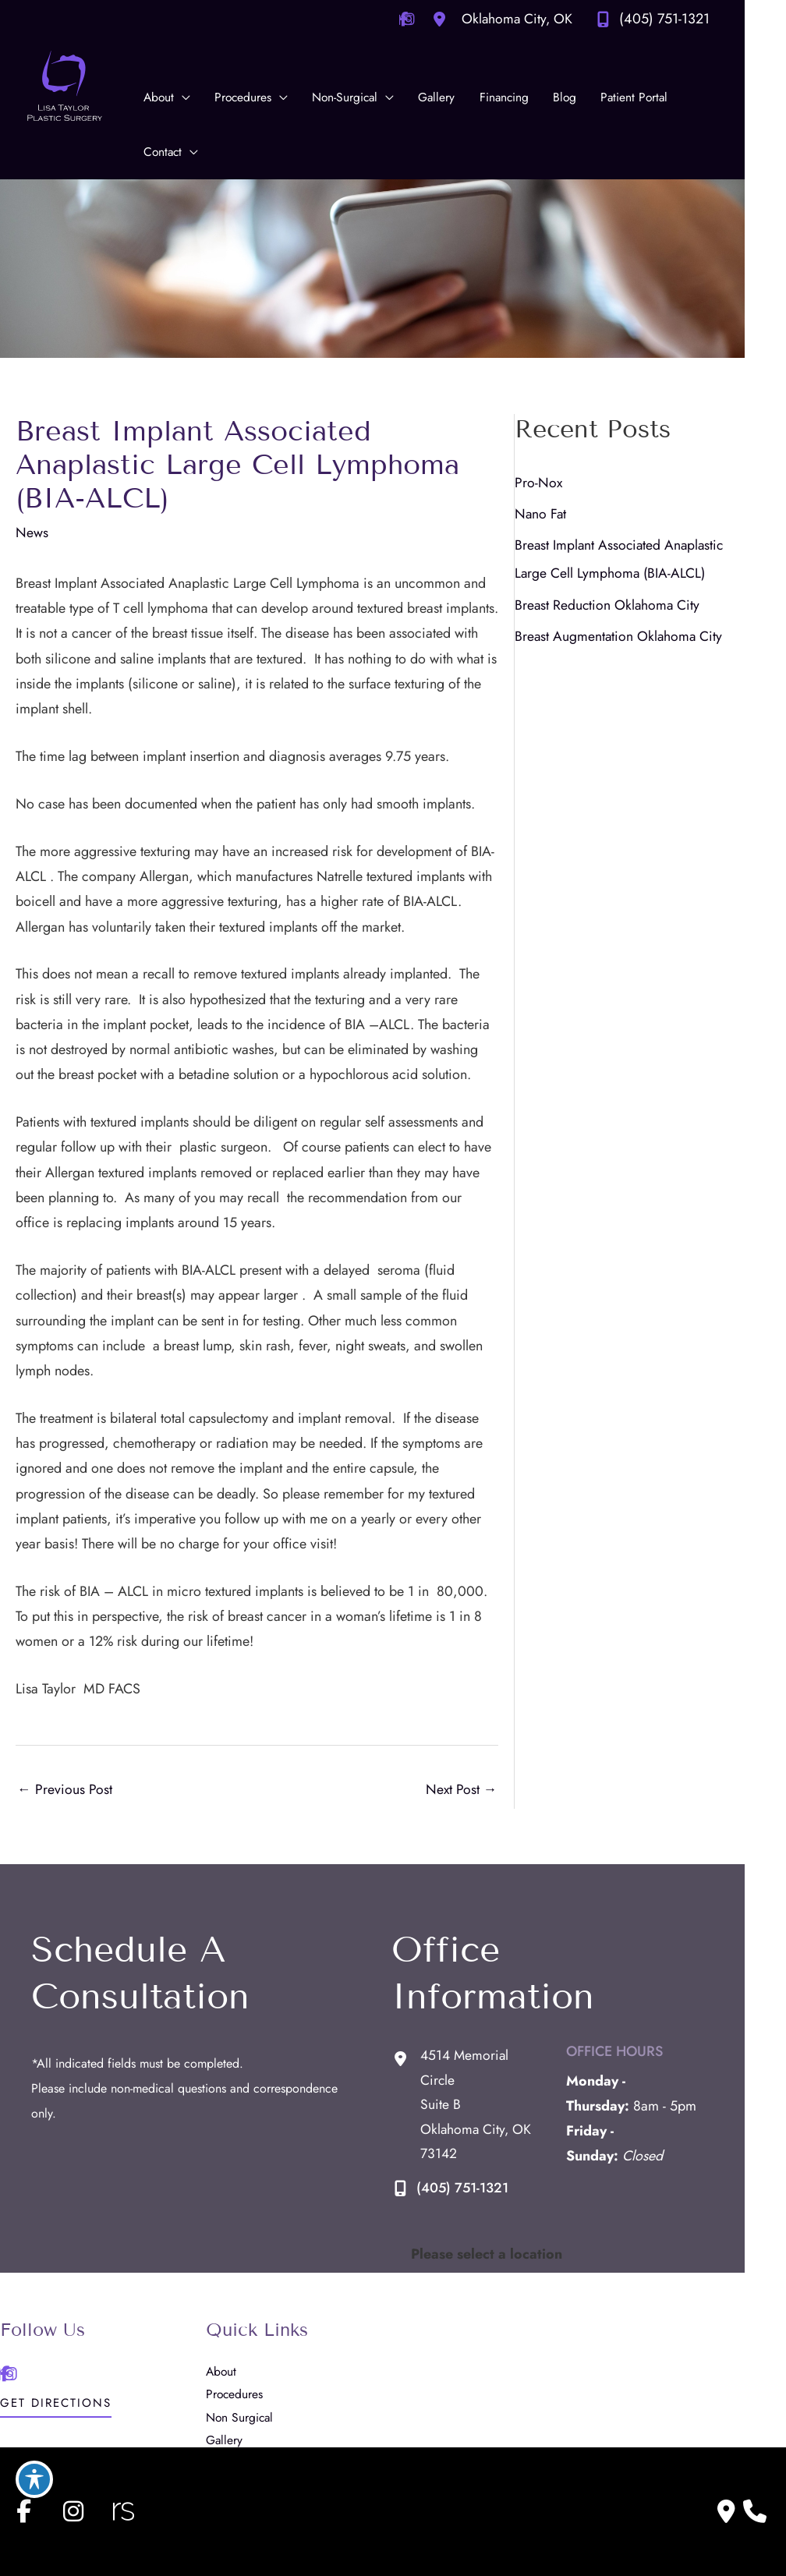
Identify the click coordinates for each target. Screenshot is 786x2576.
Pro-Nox (568, 493)
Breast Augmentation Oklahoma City (649, 648)
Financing (241, 2356)
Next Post (490, 1722)
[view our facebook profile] (23, 2511)
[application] (184, 97)
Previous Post (64, 1722)
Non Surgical (250, 2309)
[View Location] (538, 19)
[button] (56, 2298)
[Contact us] (726, 2511)
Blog (228, 2380)
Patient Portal (250, 2403)
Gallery (234, 2332)
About (232, 2261)
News (32, 509)
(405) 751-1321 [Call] (705, 19)
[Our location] (754, 2511)
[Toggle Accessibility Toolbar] (34, 2479)
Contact (236, 2427)
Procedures (245, 2285)
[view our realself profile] (123, 2511)
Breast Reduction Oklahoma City (638, 617)
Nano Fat (570, 525)
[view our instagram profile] (73, 2511)
